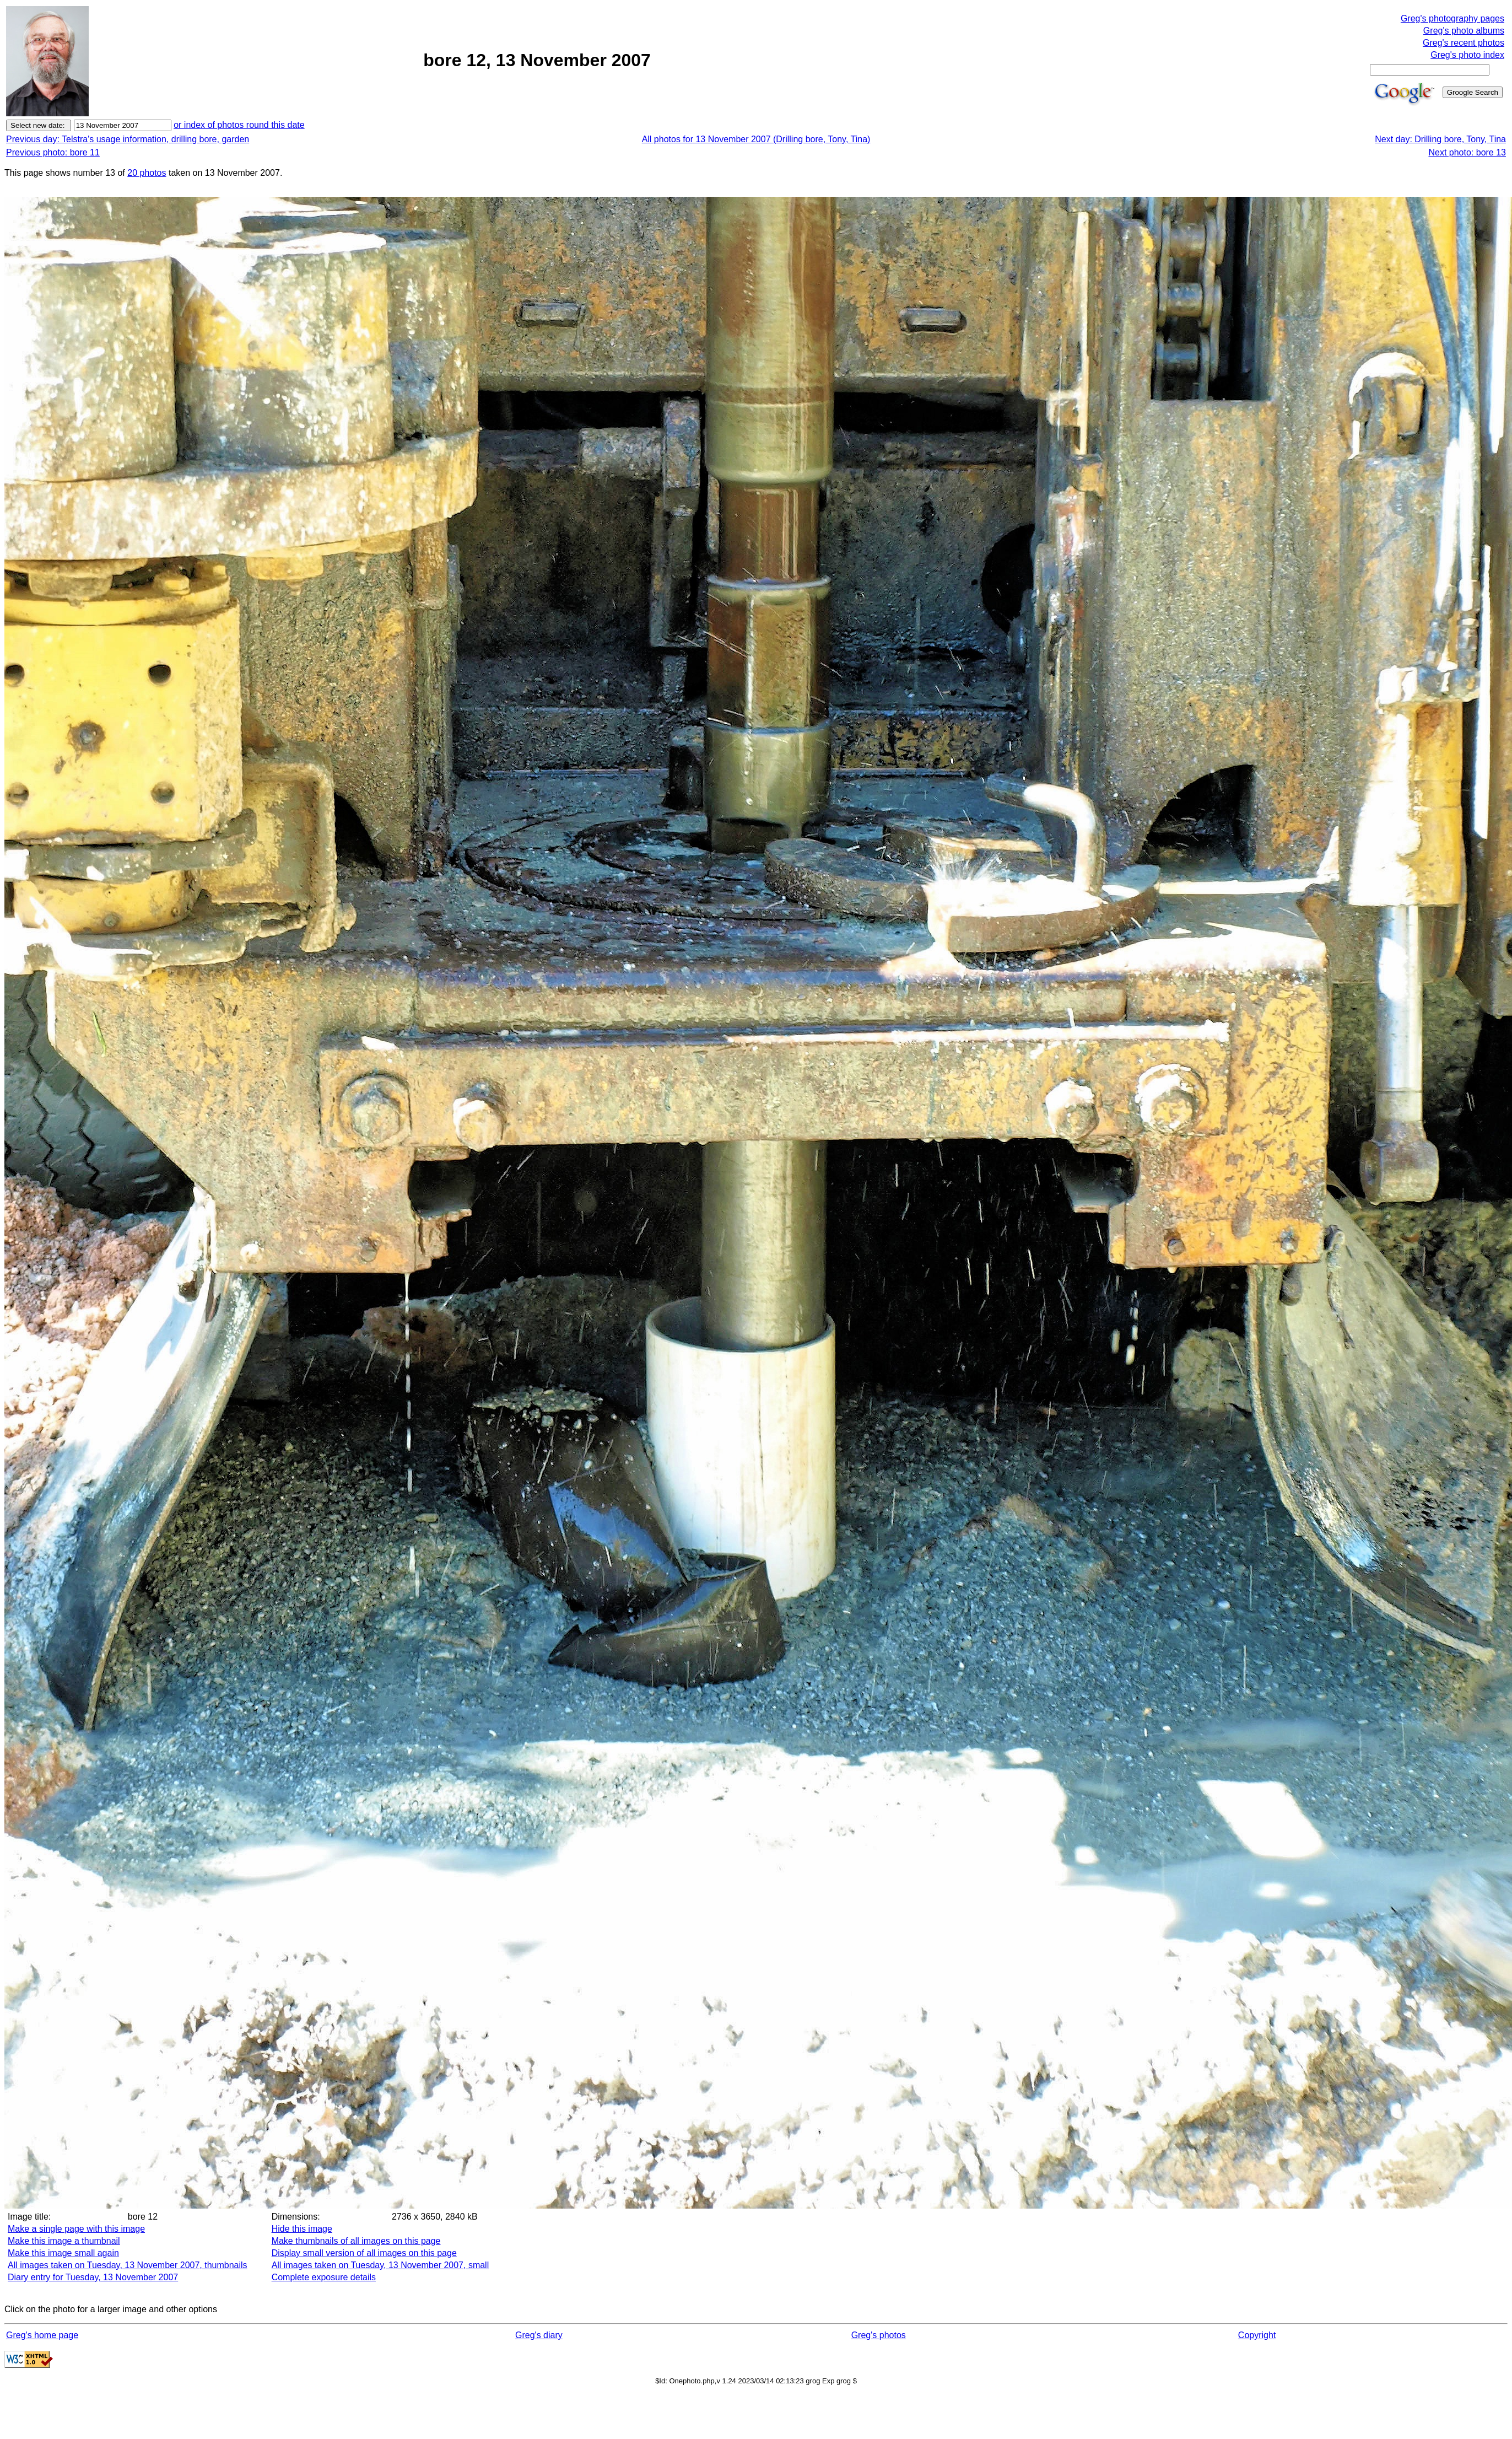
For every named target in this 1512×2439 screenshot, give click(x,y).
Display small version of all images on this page (364, 2253)
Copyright (1257, 2335)
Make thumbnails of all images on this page (356, 2241)
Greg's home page (42, 2335)
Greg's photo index (1467, 55)
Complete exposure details (324, 2277)
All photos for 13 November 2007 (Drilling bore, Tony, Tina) (756, 139)
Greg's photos (878, 2335)
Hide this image (302, 2228)
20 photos (146, 172)
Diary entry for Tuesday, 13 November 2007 (93, 2277)
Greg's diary (539, 2335)
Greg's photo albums (1463, 30)
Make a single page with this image (76, 2228)
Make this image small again (63, 2253)
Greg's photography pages (1452, 18)
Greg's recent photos (1463, 42)
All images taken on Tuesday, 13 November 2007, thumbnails (127, 2265)
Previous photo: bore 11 (53, 152)
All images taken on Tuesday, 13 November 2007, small (380, 2265)
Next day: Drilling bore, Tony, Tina (1440, 139)
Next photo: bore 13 (1467, 152)
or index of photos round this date (239, 125)
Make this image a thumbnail (64, 2241)
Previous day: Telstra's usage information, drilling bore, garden (127, 139)
